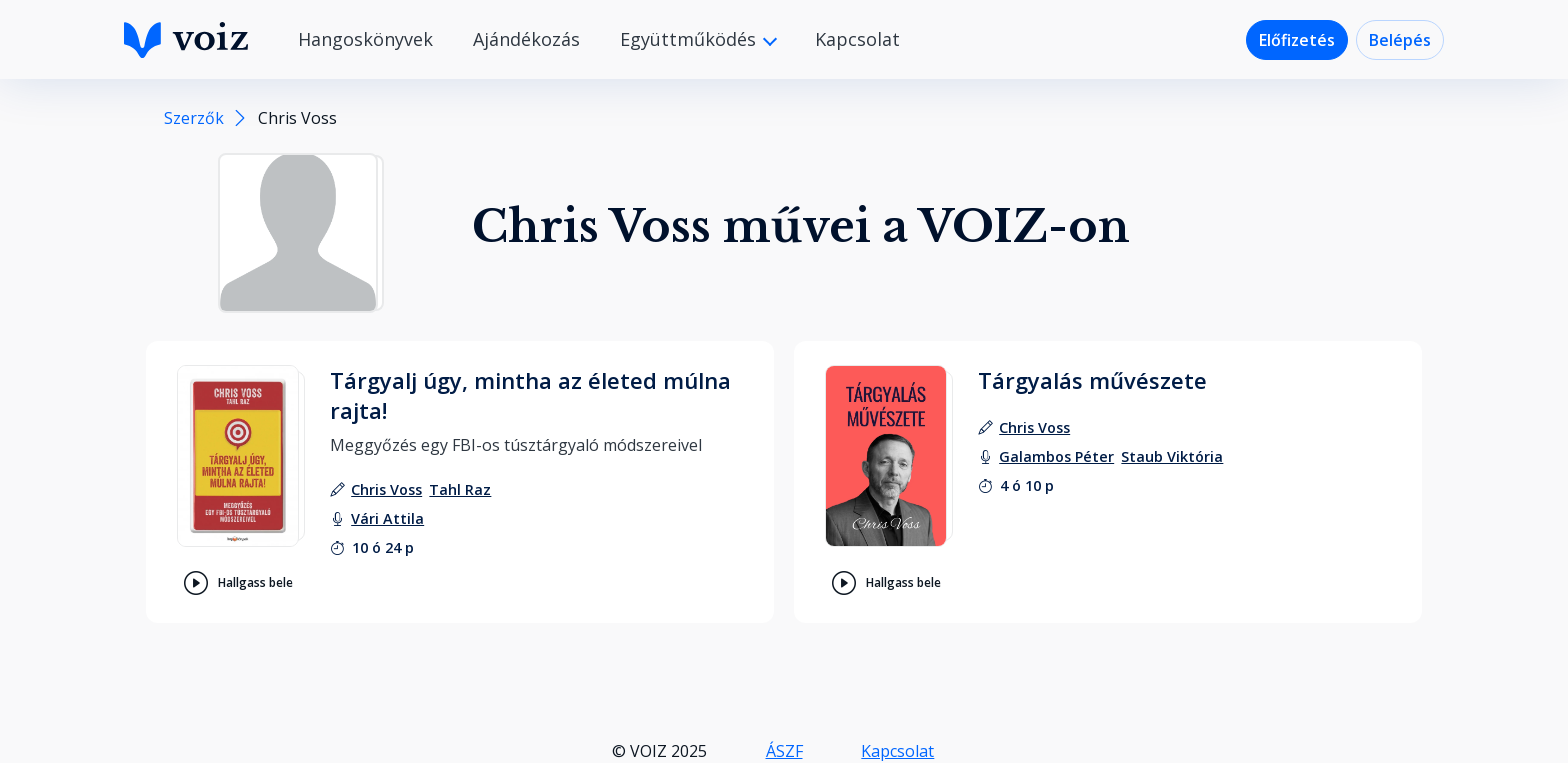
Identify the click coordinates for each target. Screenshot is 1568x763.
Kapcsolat (857, 39)
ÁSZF (784, 751)
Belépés (1400, 40)
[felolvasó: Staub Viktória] (1172, 456)
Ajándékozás (526, 39)
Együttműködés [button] (690, 39)
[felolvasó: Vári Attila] (387, 518)
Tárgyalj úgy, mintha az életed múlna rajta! (530, 395)
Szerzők (194, 118)
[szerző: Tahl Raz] (460, 489)
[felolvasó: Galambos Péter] (1056, 456)
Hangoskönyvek (365, 39)
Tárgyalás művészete (1092, 380)
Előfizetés (1297, 40)
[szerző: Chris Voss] (386, 489)
